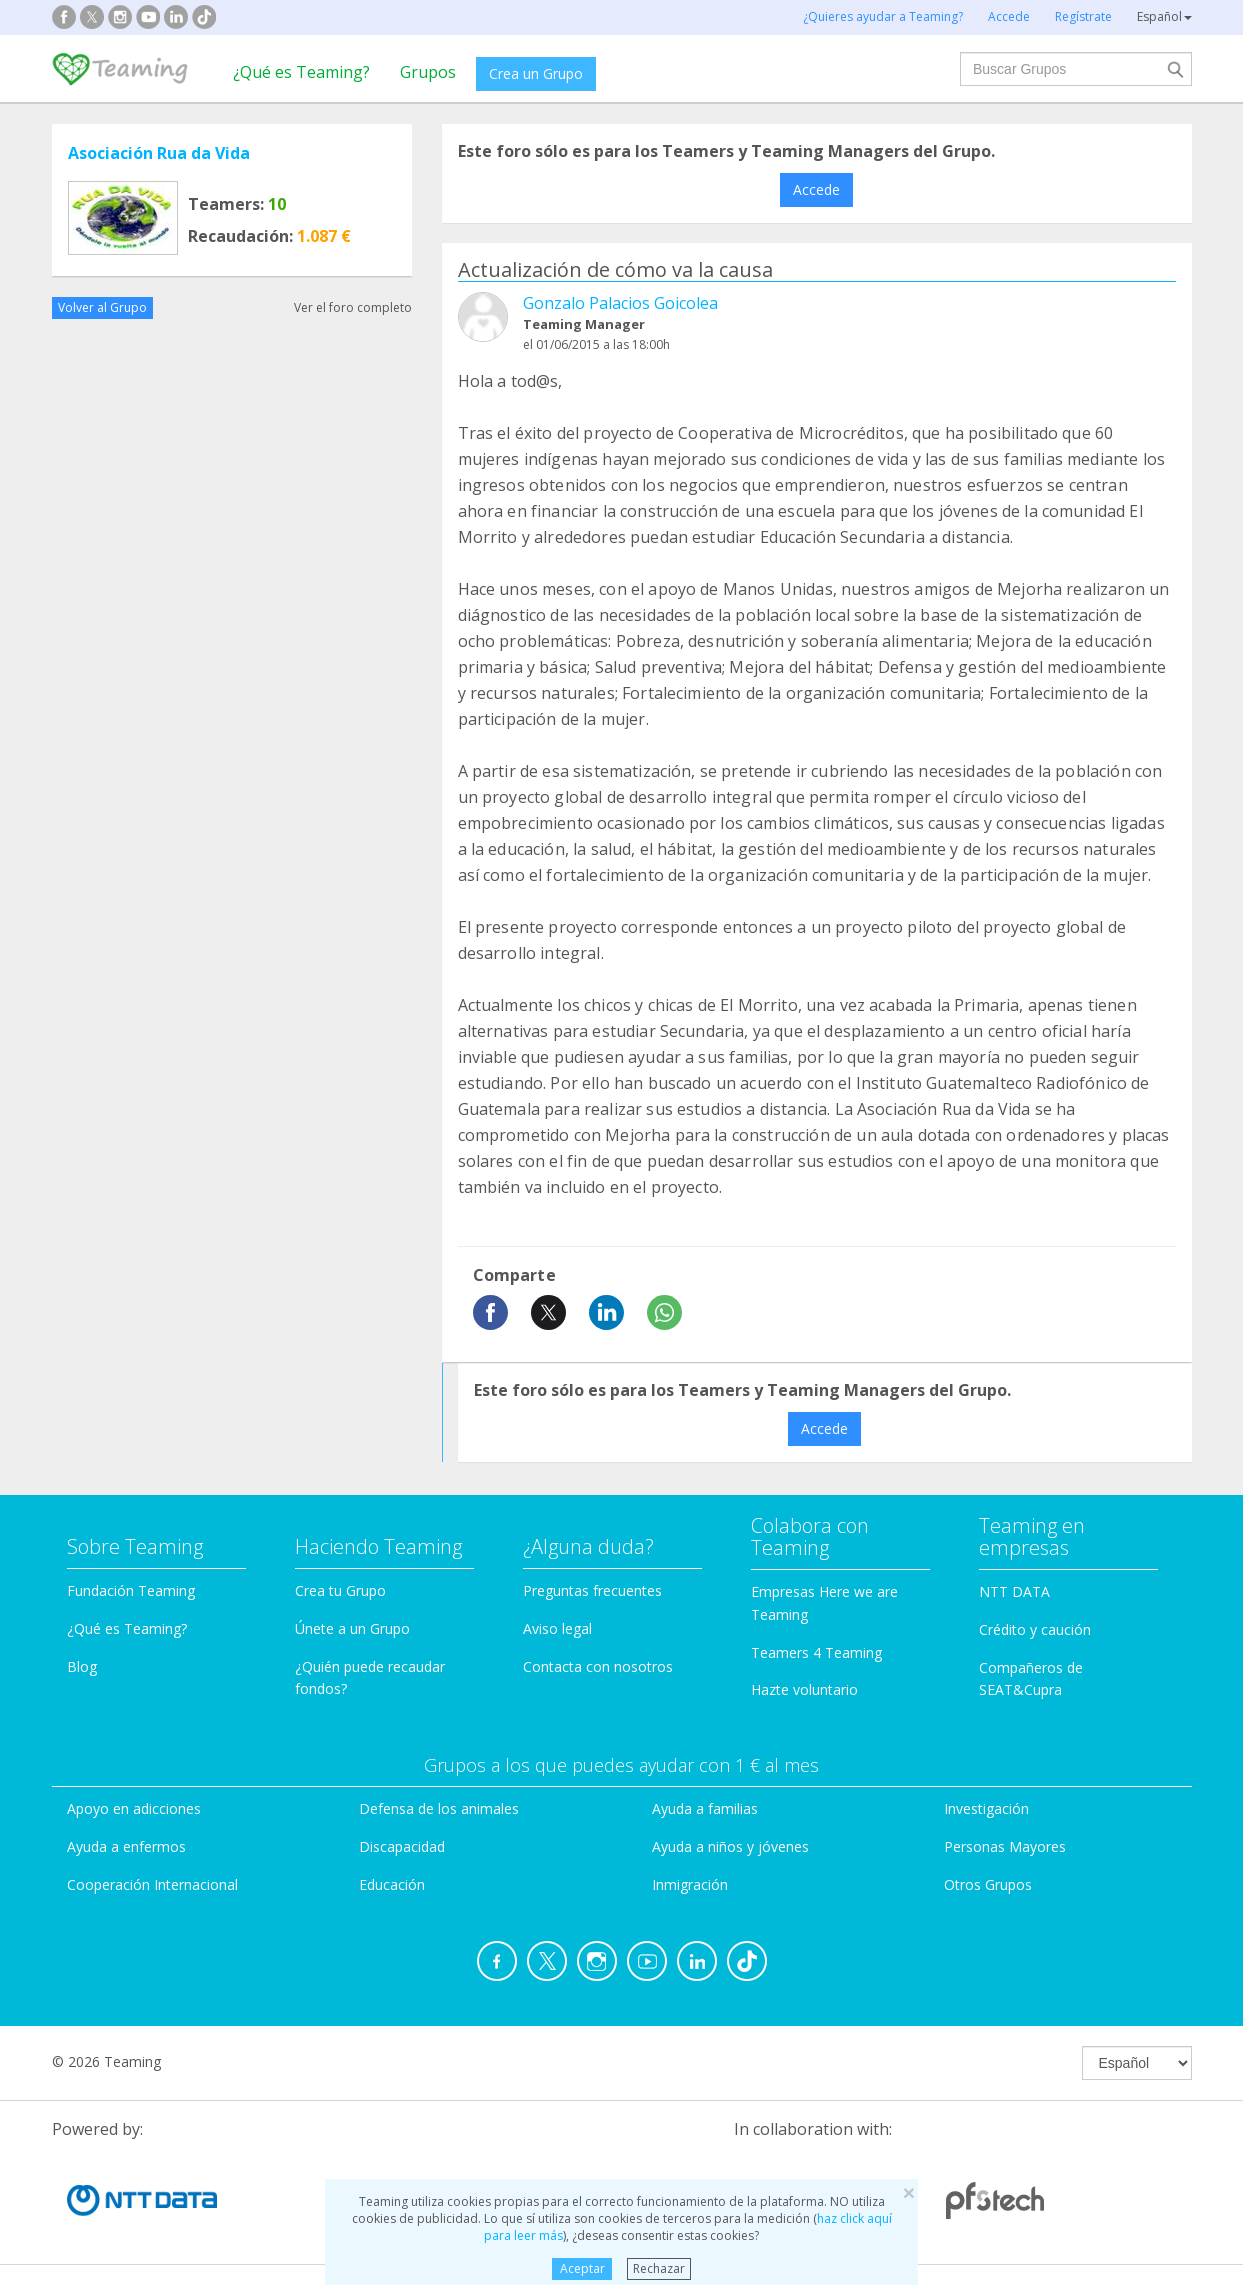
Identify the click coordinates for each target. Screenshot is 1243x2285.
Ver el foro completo (353, 307)
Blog (82, 1666)
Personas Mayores (1005, 1846)
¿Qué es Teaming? (301, 72)
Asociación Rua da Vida (159, 153)
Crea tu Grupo (340, 1590)
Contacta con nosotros (598, 1666)
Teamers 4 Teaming (816, 1652)
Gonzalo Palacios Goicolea (620, 303)
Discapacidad (402, 1846)
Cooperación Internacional (152, 1884)
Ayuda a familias (705, 1808)
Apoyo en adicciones (134, 1808)
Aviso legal (557, 1628)
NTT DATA (1014, 1591)
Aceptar (582, 2268)
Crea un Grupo (536, 73)
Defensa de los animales (439, 1808)
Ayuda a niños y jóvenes (730, 1846)
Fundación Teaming (131, 1590)
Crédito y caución (1035, 1629)
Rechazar (659, 2268)
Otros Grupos (988, 1884)
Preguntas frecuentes (592, 1590)
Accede (816, 189)
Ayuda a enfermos (126, 1846)
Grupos (428, 72)
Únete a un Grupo (352, 1628)
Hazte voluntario (804, 1689)
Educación (392, 1884)
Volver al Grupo (102, 307)
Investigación (986, 1808)
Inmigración (690, 1884)
